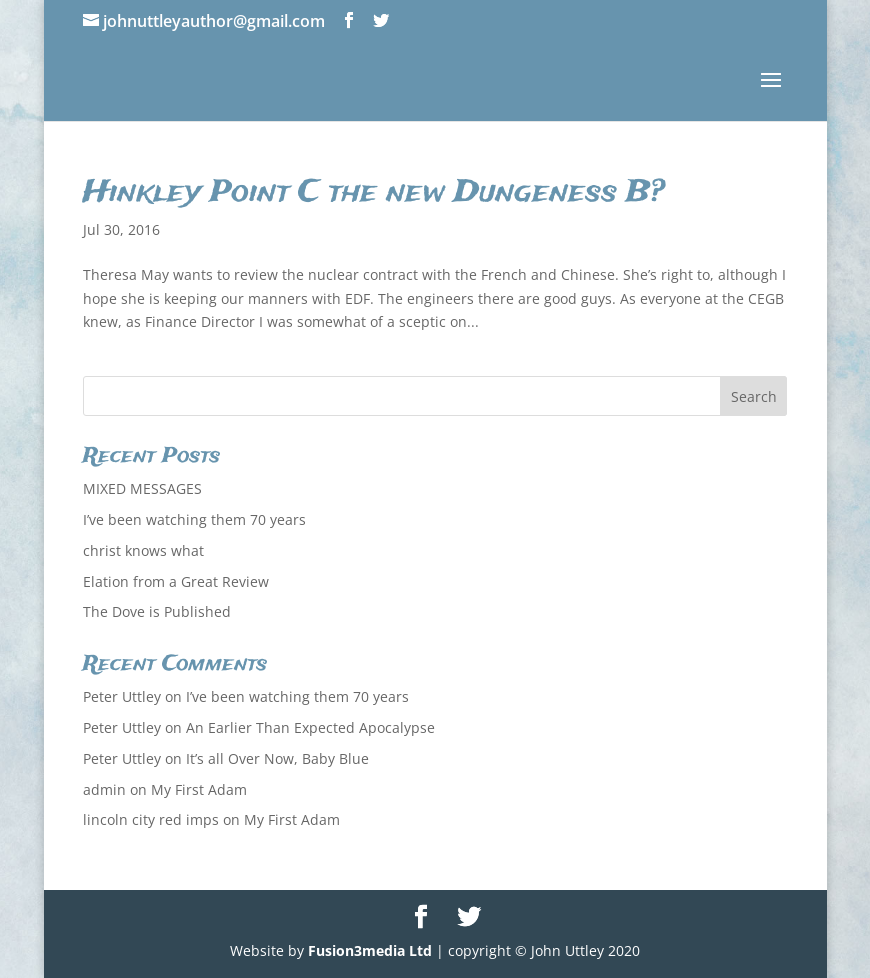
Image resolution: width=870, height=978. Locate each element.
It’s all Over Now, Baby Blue (277, 758)
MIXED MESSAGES (142, 488)
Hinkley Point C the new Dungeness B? (374, 193)
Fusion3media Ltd (370, 950)
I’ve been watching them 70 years (194, 519)
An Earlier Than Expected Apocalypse (310, 727)
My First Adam (199, 789)
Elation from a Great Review (176, 581)
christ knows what (143, 550)
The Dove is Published (157, 611)
